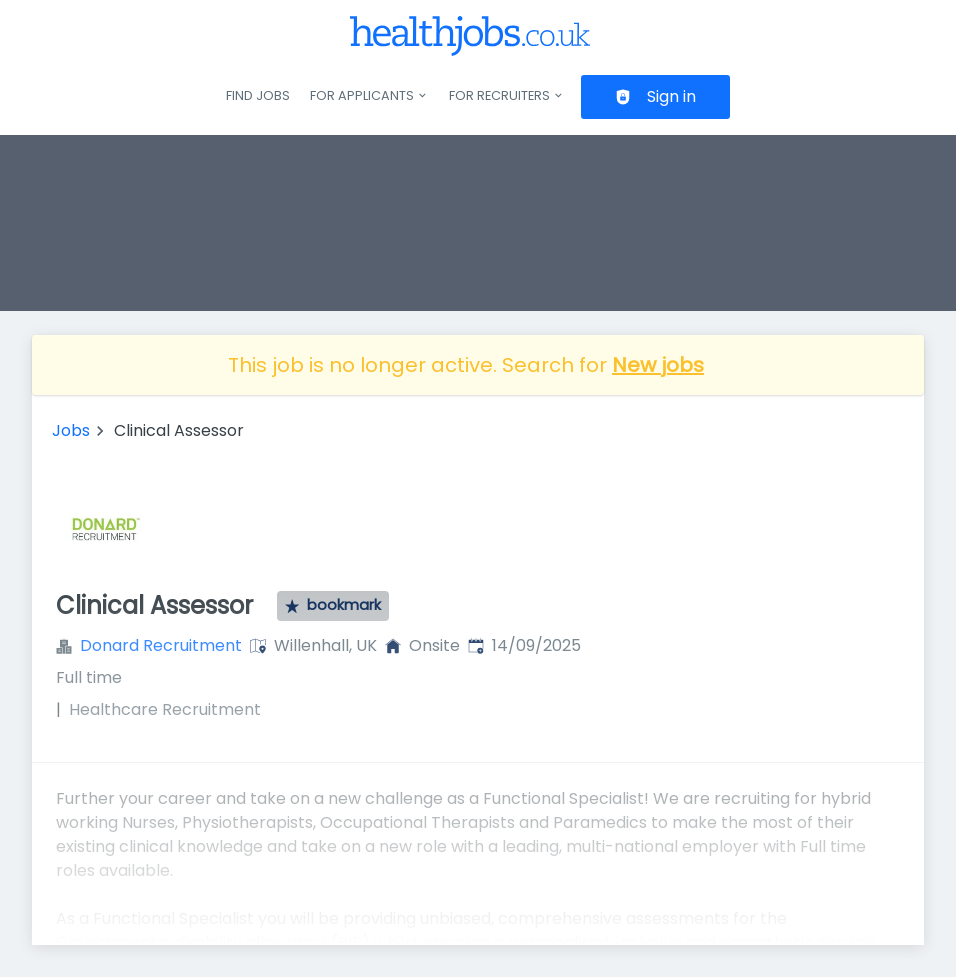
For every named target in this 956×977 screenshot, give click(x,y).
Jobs (71, 430)
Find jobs (258, 95)
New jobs (658, 365)
